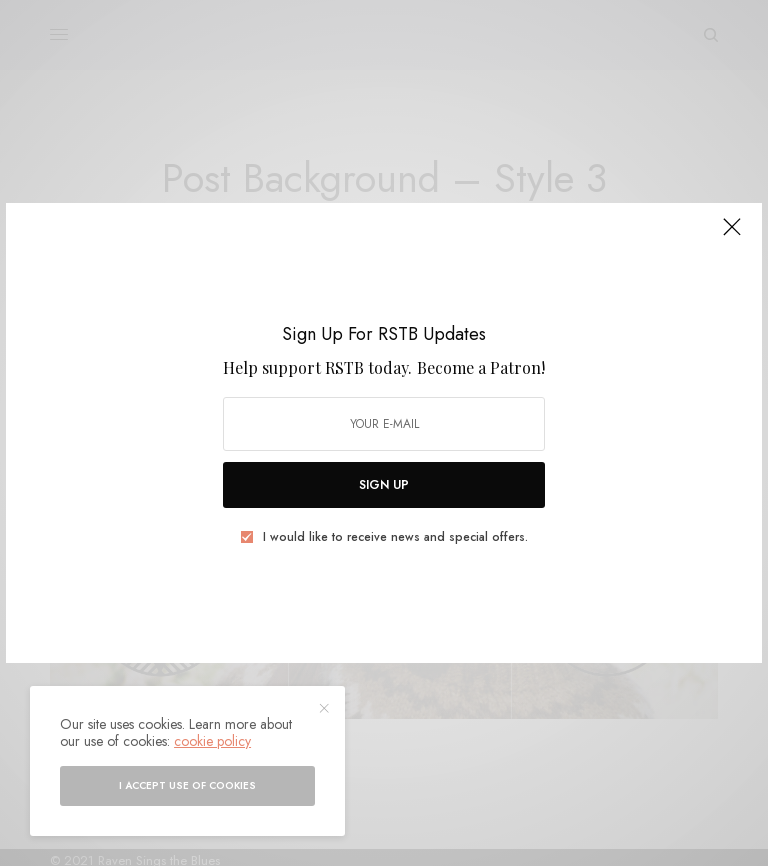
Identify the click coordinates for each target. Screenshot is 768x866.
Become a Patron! (481, 367)
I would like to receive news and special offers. (395, 537)
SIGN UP (384, 485)
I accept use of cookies (187, 785)
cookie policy (212, 741)
